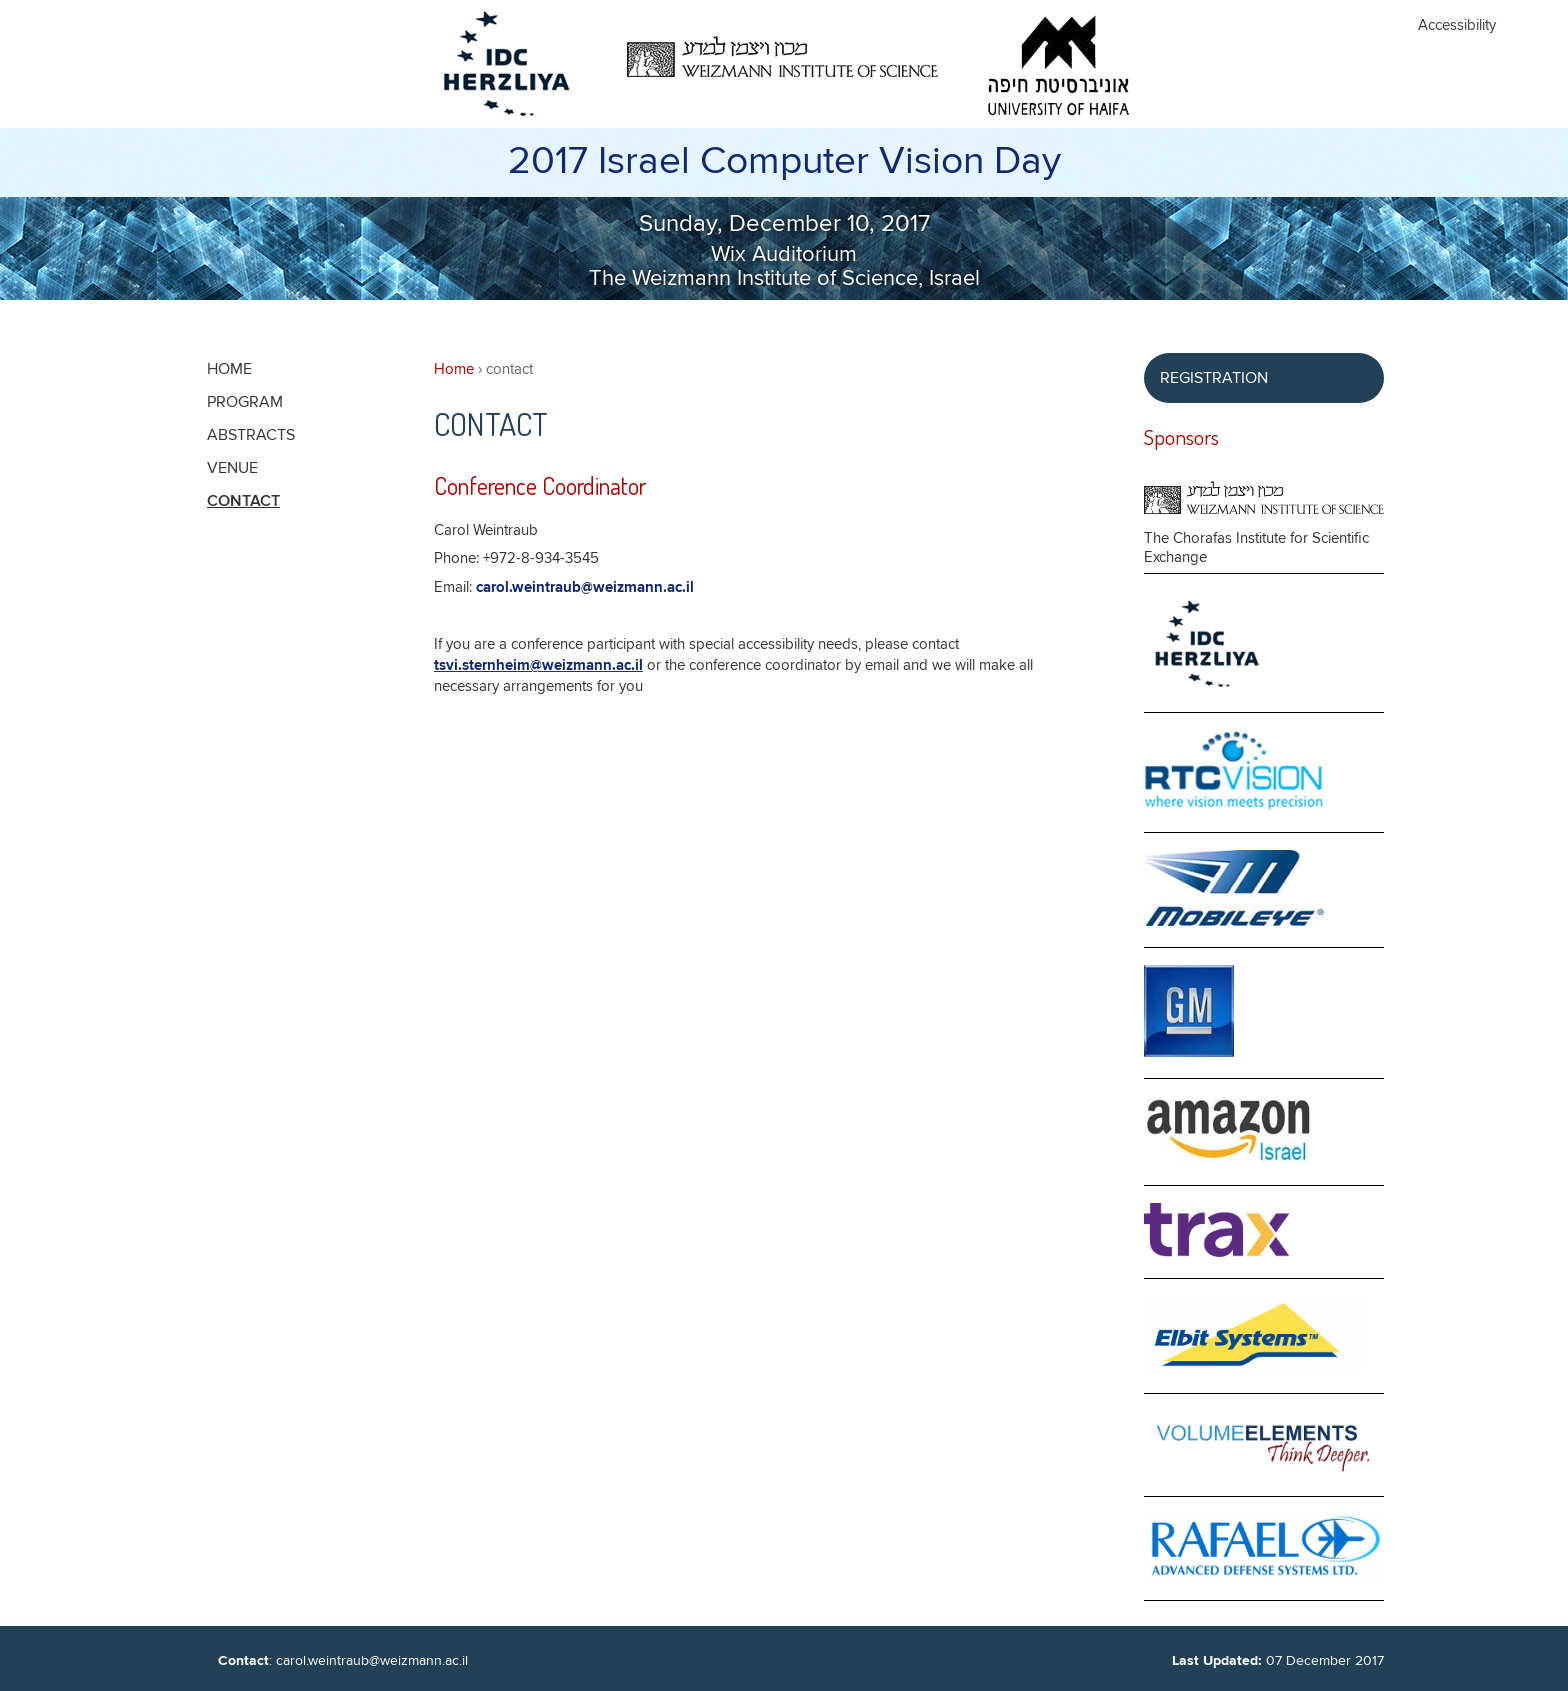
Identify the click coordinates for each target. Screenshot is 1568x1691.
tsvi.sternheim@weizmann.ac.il (538, 665)
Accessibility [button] (1457, 25)
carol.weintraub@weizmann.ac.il (585, 587)
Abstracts (251, 435)
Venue (232, 468)
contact (243, 501)
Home (454, 369)
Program (245, 402)
